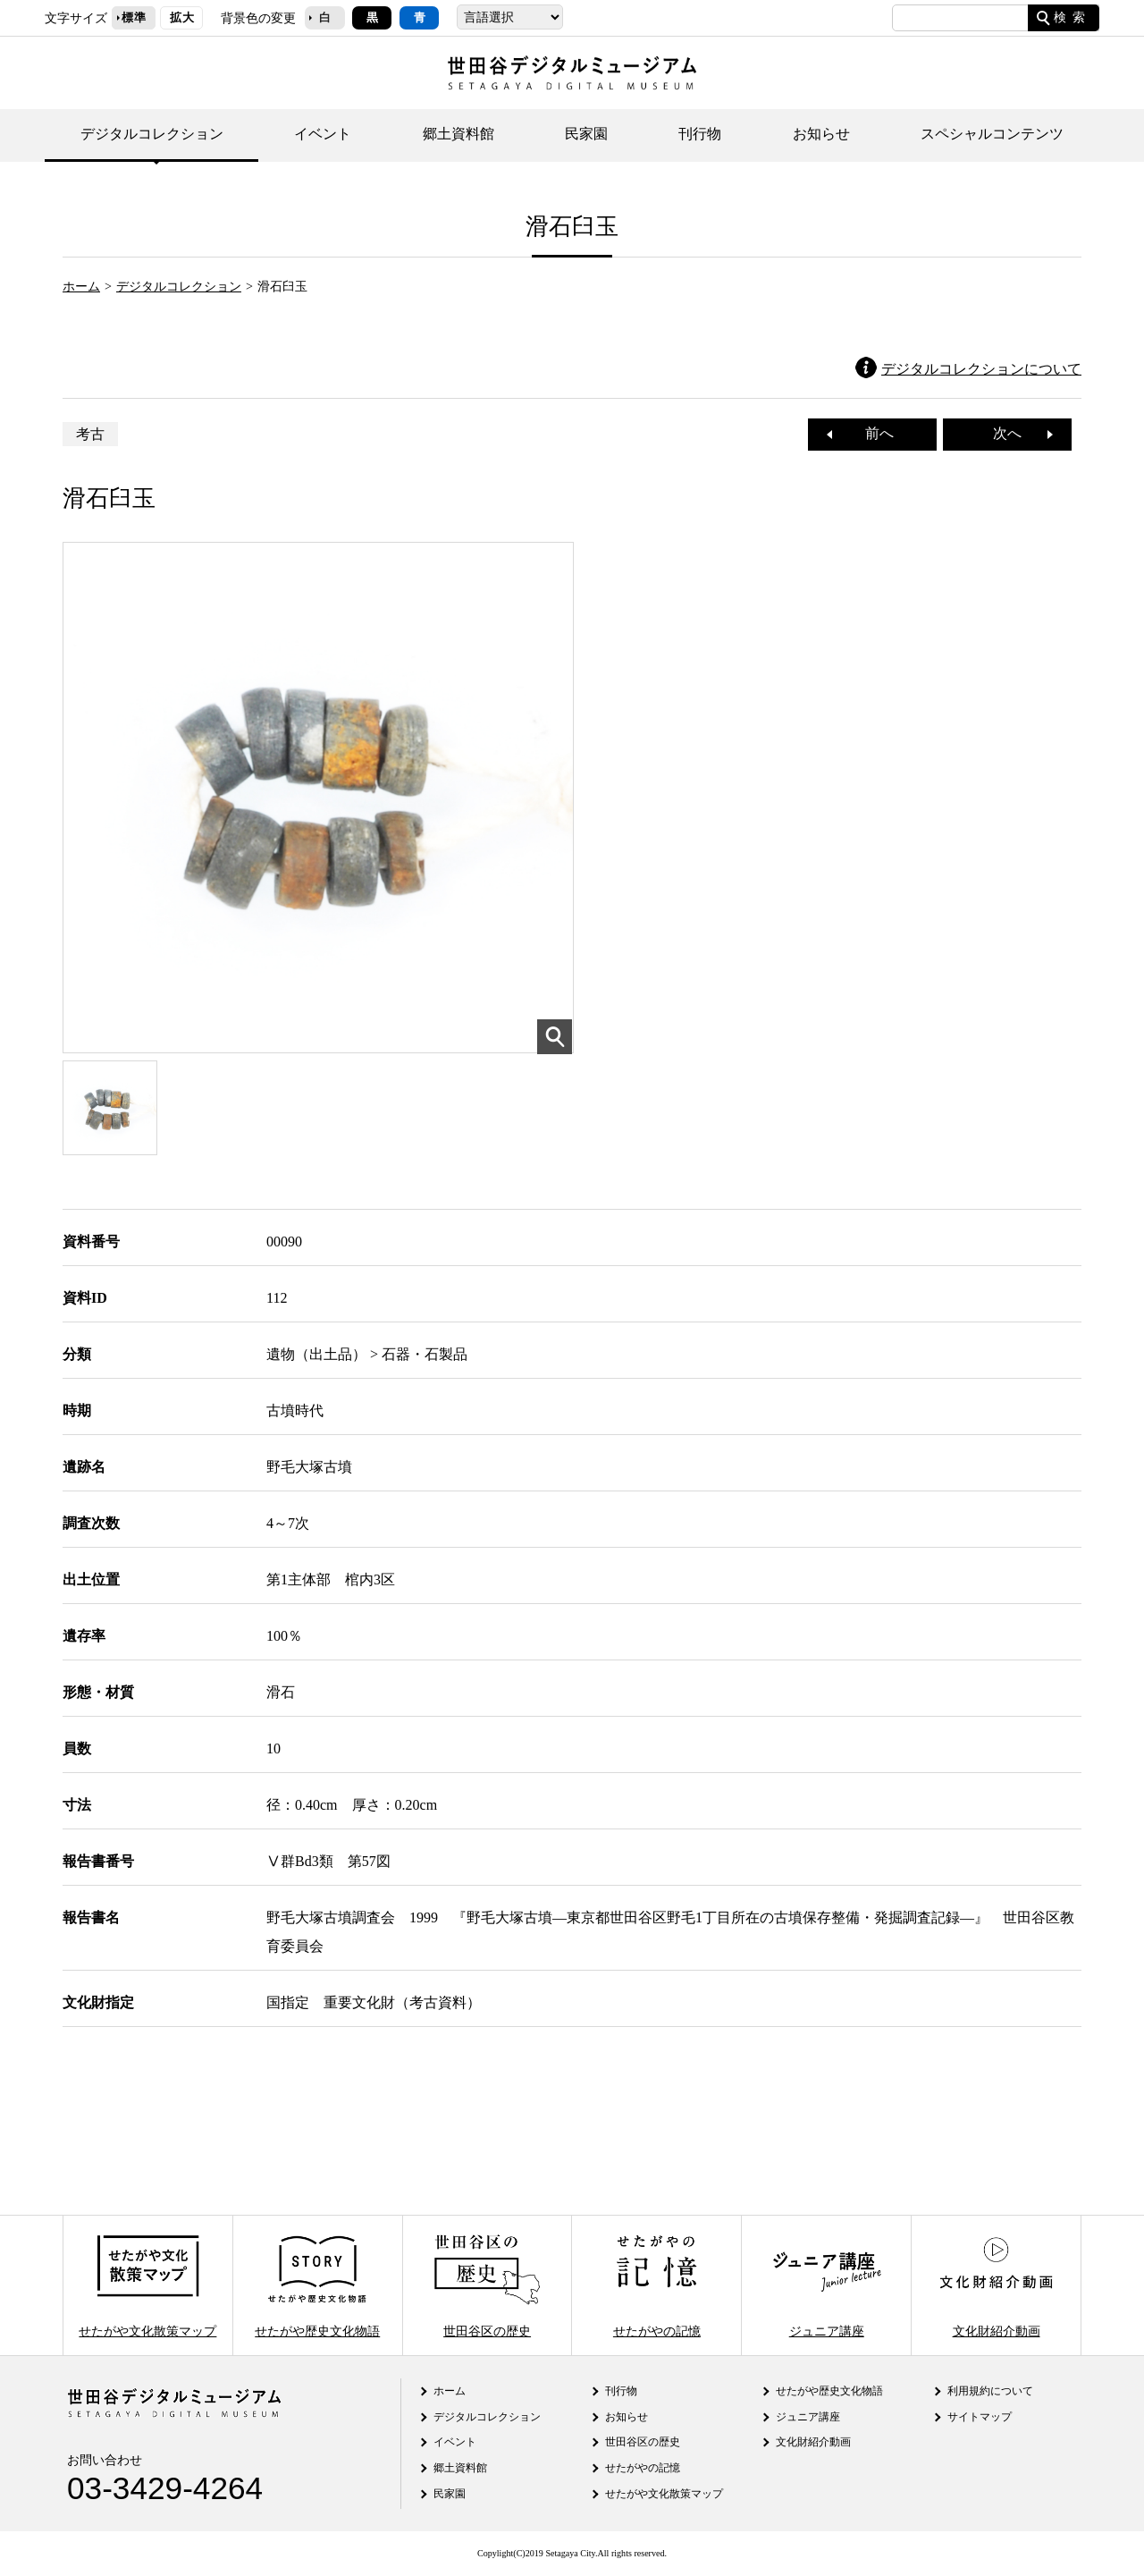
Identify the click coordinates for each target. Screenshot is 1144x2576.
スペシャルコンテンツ (992, 133)
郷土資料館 (458, 133)
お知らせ (821, 133)
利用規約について (990, 2391)
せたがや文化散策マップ (147, 2285)
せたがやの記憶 (657, 2285)
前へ (872, 433)
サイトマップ (979, 2417)
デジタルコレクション (151, 133)
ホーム (81, 286)
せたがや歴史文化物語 (317, 2285)
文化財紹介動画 (996, 2285)
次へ (1014, 433)
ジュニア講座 (827, 2285)
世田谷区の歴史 (487, 2285)
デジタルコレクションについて (981, 368)
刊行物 (699, 133)
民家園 (586, 133)
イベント (322, 133)
